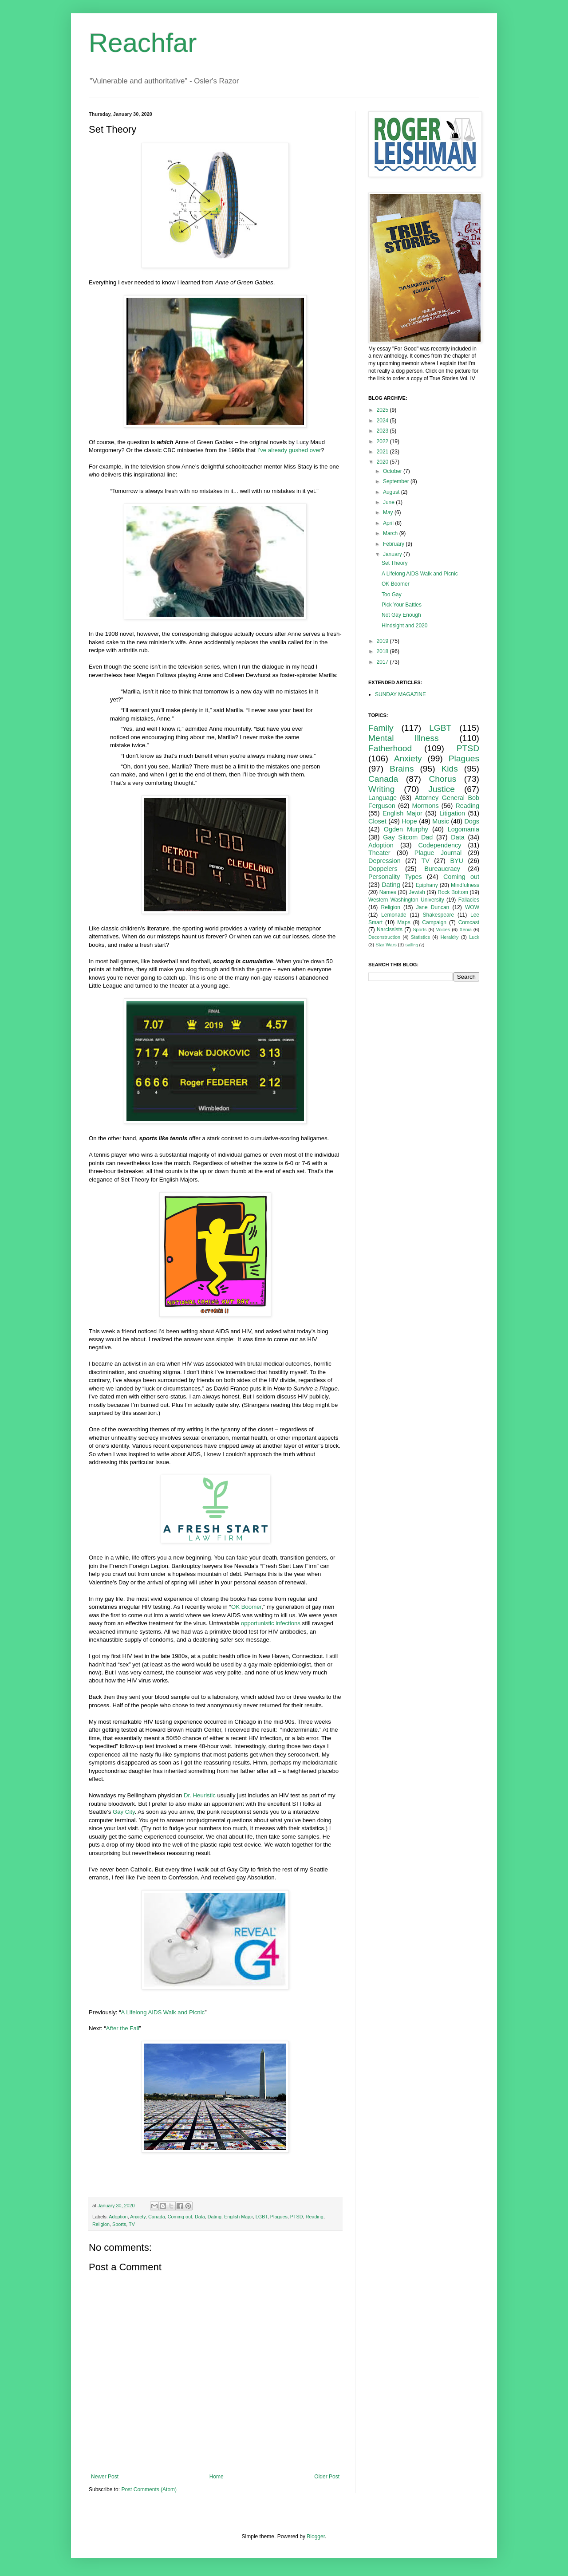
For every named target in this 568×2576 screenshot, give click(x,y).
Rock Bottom (453, 892)
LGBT (262, 2216)
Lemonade (393, 915)
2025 (383, 410)
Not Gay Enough (401, 615)
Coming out (180, 2216)
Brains (402, 768)
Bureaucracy (442, 868)
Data (200, 2216)
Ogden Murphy (406, 829)
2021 (383, 452)
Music (440, 821)
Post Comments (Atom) (149, 2489)
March (391, 533)
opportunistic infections (270, 1623)
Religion (101, 2224)
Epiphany (427, 885)
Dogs (471, 821)
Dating (214, 2216)
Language (382, 797)
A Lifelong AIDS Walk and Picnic (163, 2012)
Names (387, 892)
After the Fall (122, 2028)
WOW (472, 907)
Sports (119, 2224)
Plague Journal (438, 852)
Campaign (434, 922)
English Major (238, 2216)
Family (381, 728)
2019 (383, 641)
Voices (443, 929)
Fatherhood (390, 748)
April (389, 523)
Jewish (417, 892)
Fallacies (468, 900)
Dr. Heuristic (200, 1795)
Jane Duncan (433, 907)
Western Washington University (406, 900)
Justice (441, 789)
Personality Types (395, 876)
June (389, 502)
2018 (383, 651)
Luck (474, 937)
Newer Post (104, 2477)
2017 (383, 662)
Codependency (440, 845)
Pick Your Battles (402, 605)
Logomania (463, 829)
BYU (456, 860)
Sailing (411, 944)
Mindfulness (465, 885)
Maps (403, 922)
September (396, 481)
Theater (379, 852)
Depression (384, 860)
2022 (383, 441)
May (388, 512)
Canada (156, 2216)
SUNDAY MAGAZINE (400, 694)
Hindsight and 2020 (404, 625)
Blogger (316, 2536)
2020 (383, 462)
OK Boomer (246, 1606)
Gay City (124, 1811)
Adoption (118, 2216)
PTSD (296, 2216)
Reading (314, 2216)
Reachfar (143, 43)
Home (216, 2477)
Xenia (465, 929)
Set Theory (394, 563)
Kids (450, 768)
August (392, 492)
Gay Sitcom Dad (408, 837)
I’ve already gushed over (289, 450)
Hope (409, 821)
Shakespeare (438, 915)
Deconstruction (384, 937)
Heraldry (450, 937)
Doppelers (383, 868)
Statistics (420, 937)
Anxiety (138, 2216)
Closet (377, 821)
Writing (381, 789)
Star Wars (386, 944)
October (393, 471)
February (394, 544)
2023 (383, 431)
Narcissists (389, 929)
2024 (383, 421)
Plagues (279, 2216)
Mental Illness (403, 738)
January (393, 554)
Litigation (452, 813)
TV (132, 2224)
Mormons (425, 805)
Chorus (442, 779)
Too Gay (392, 594)
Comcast (468, 922)
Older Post (326, 2477)
